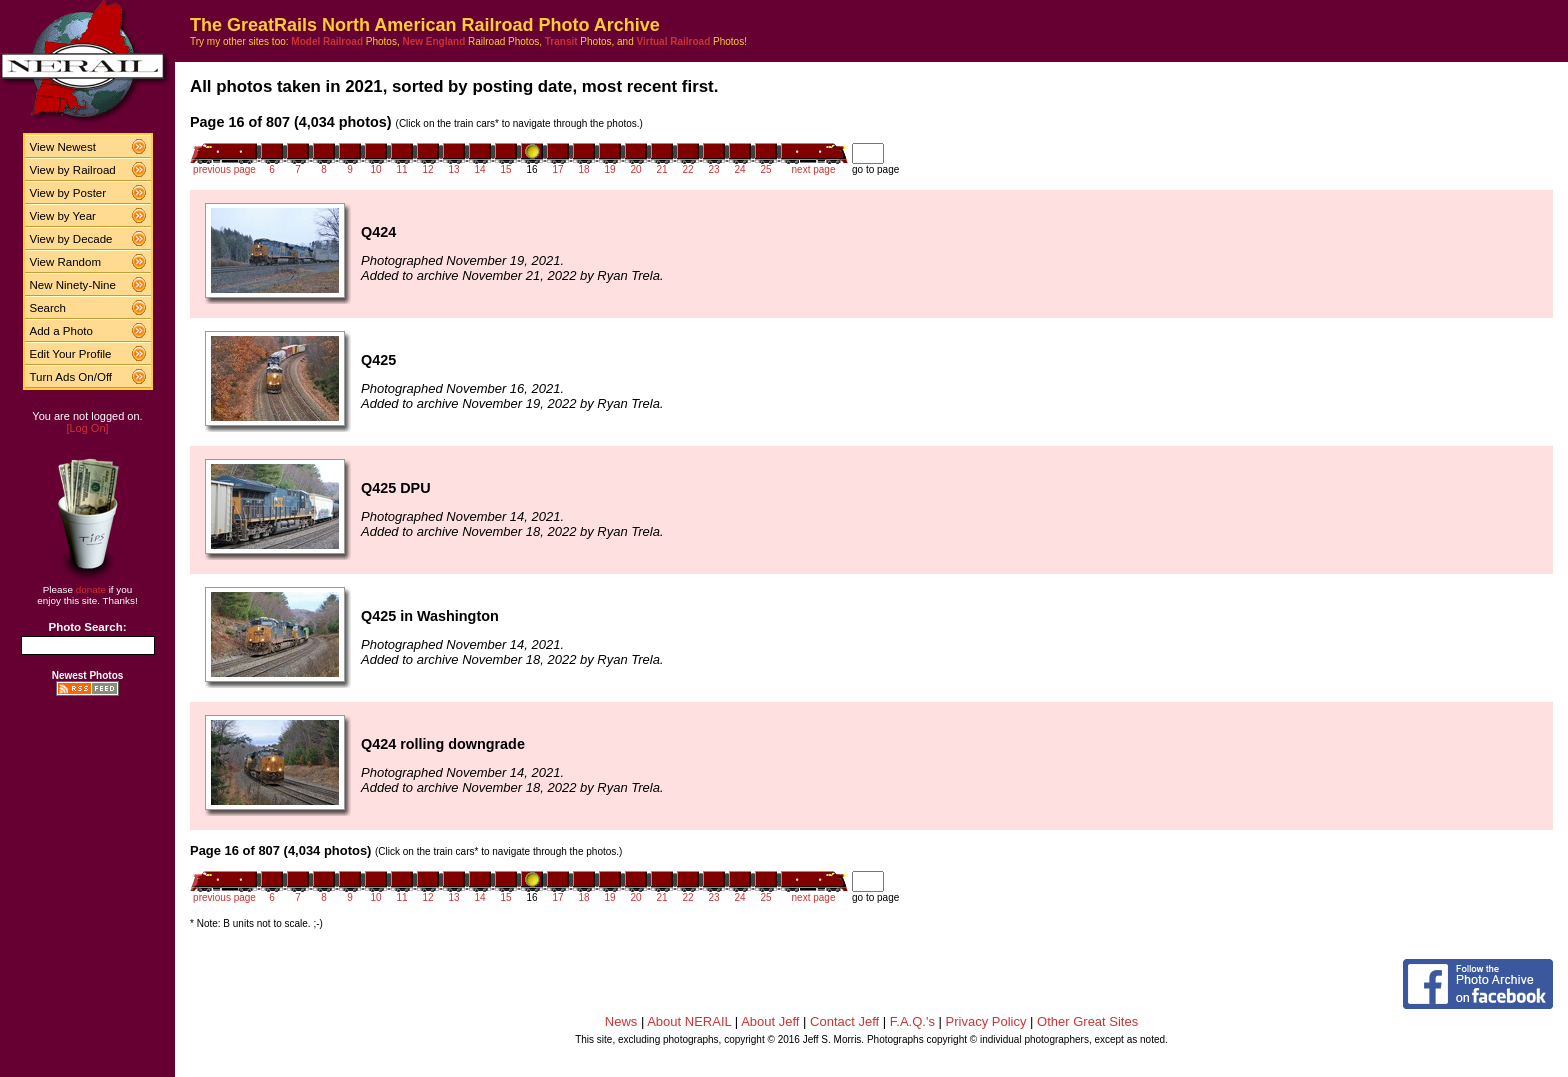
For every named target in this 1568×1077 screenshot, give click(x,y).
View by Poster (68, 193)
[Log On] (87, 428)
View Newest (63, 147)
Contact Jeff (844, 1021)
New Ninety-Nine (73, 285)
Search (48, 308)
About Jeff (770, 1021)
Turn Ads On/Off (71, 377)
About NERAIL (689, 1021)
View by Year (63, 216)
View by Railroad (73, 170)
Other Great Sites (1087, 1021)
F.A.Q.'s (912, 1021)
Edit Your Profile (71, 354)
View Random (65, 262)
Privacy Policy (986, 1021)
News (621, 1021)
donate (91, 589)
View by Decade (71, 239)
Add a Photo (61, 331)
